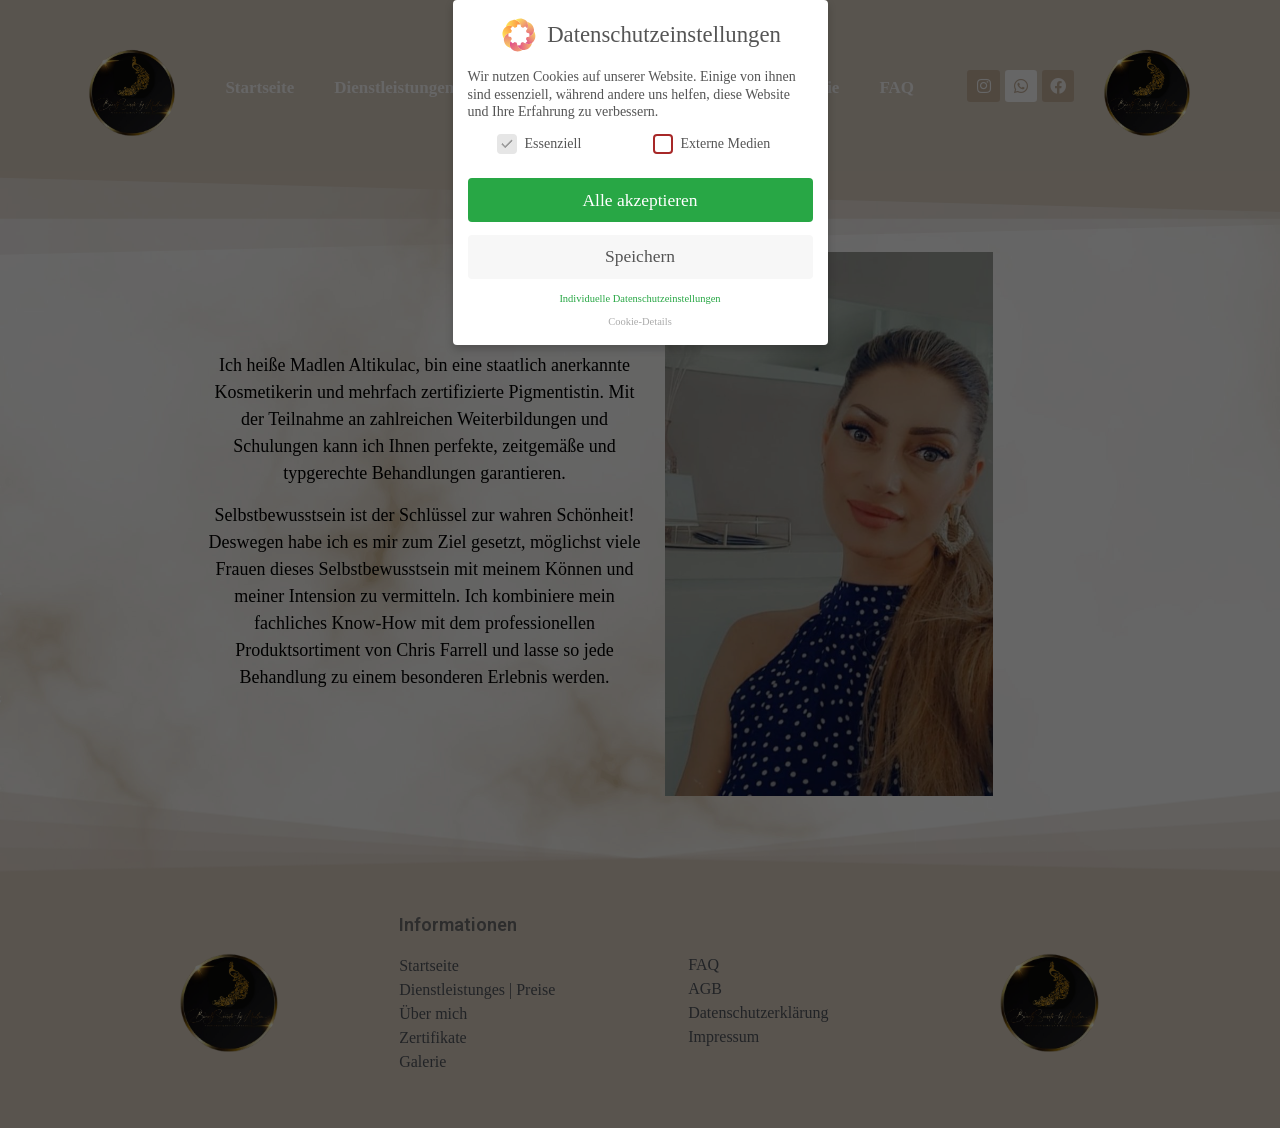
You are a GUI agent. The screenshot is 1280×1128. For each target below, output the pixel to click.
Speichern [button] (640, 248)
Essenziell (539, 134)
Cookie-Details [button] (640, 313)
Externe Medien (712, 134)
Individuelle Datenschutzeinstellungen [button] (639, 290)
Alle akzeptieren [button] (639, 191)
